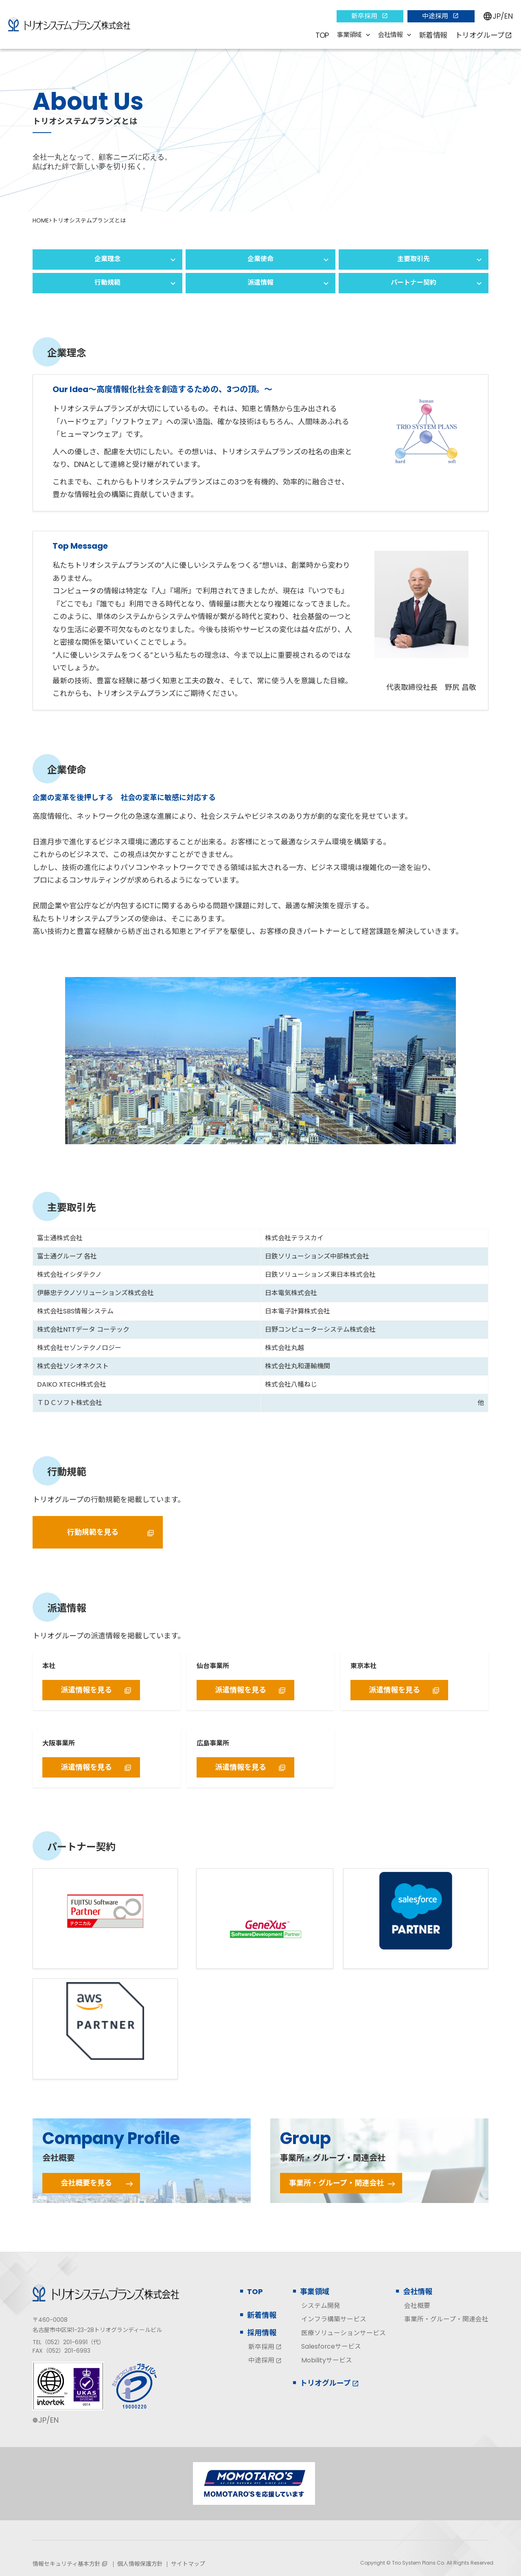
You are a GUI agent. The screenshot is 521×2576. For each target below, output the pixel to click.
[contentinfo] (260, 2414)
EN (508, 16)
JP (497, 16)
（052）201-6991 (65, 2342)
